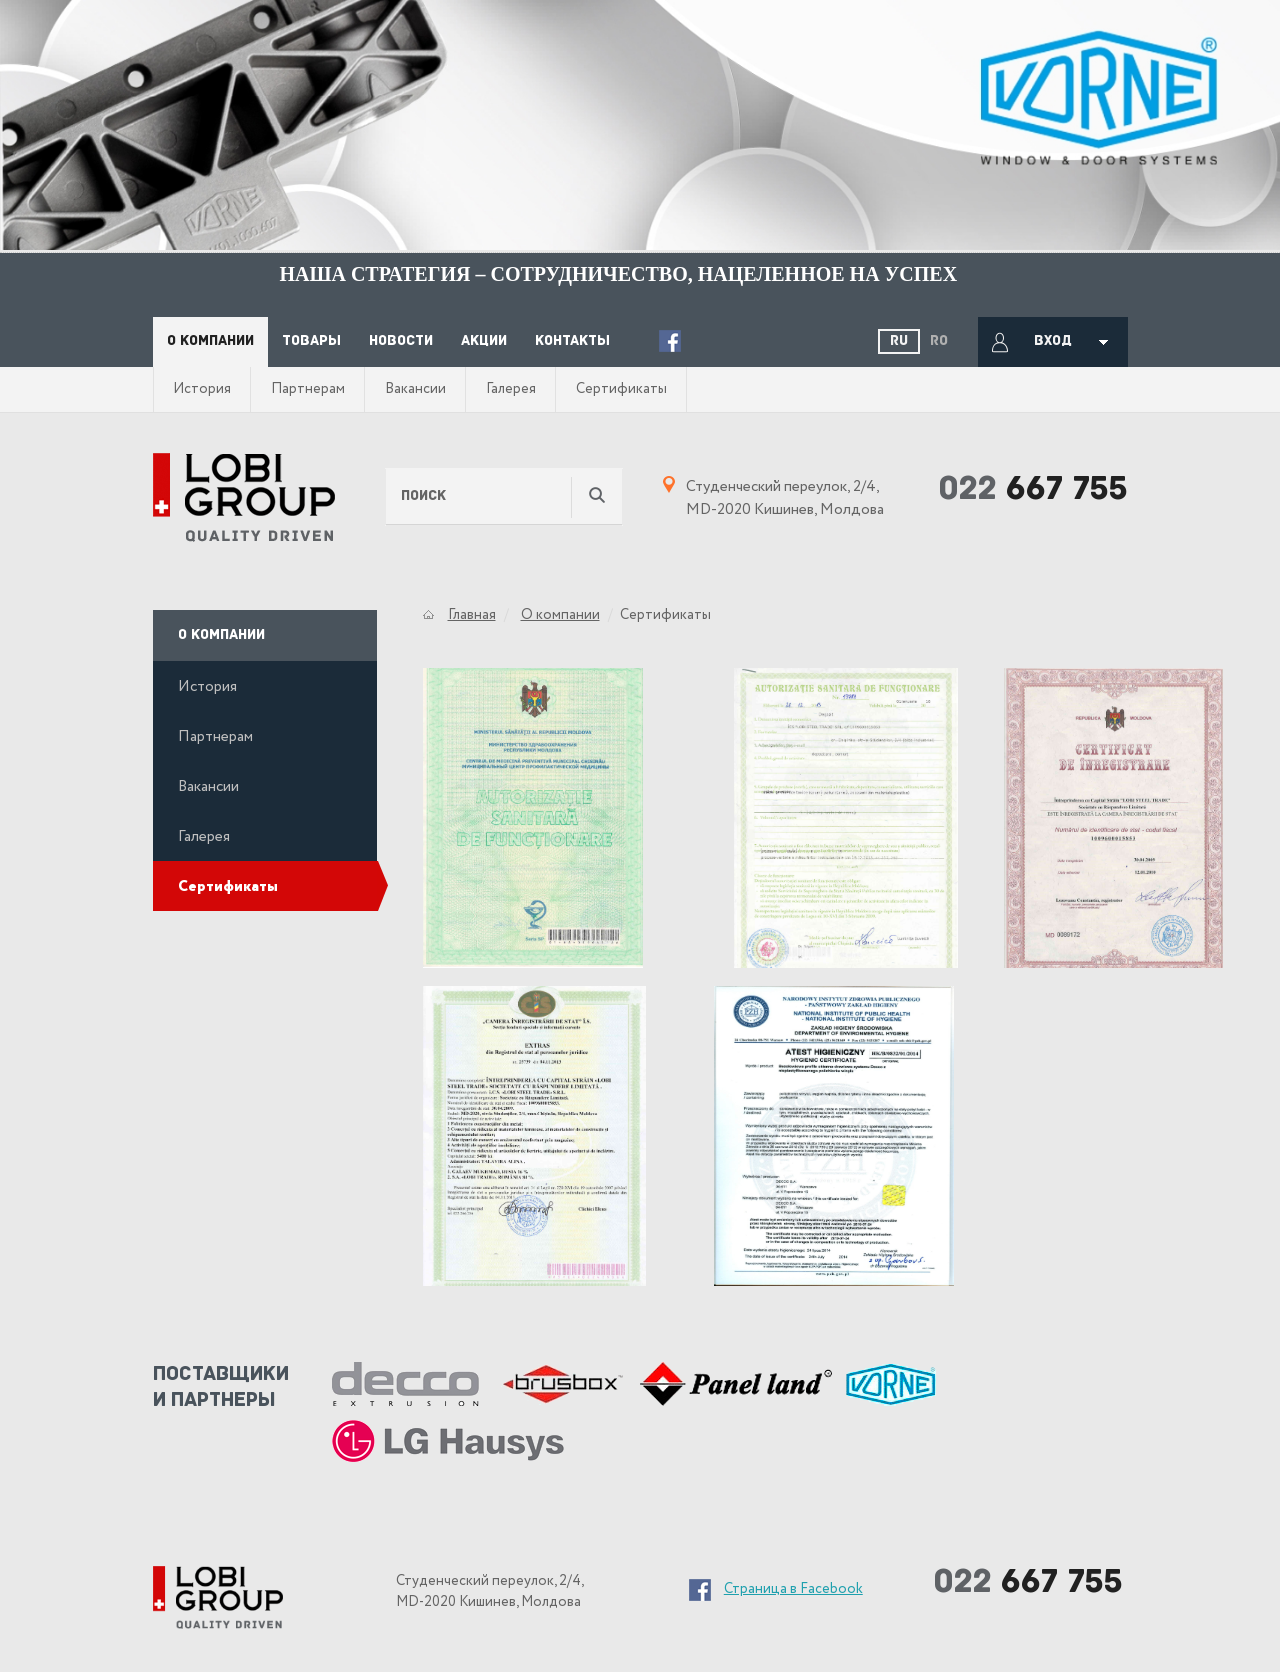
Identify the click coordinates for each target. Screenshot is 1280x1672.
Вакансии (415, 389)
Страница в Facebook (793, 1589)
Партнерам (308, 389)
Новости (401, 341)
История (202, 389)
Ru (899, 341)
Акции (484, 341)
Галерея (511, 389)
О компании (210, 341)
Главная (472, 615)
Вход (1053, 341)
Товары (311, 341)
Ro (939, 341)
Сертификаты (621, 389)
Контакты (572, 341)
